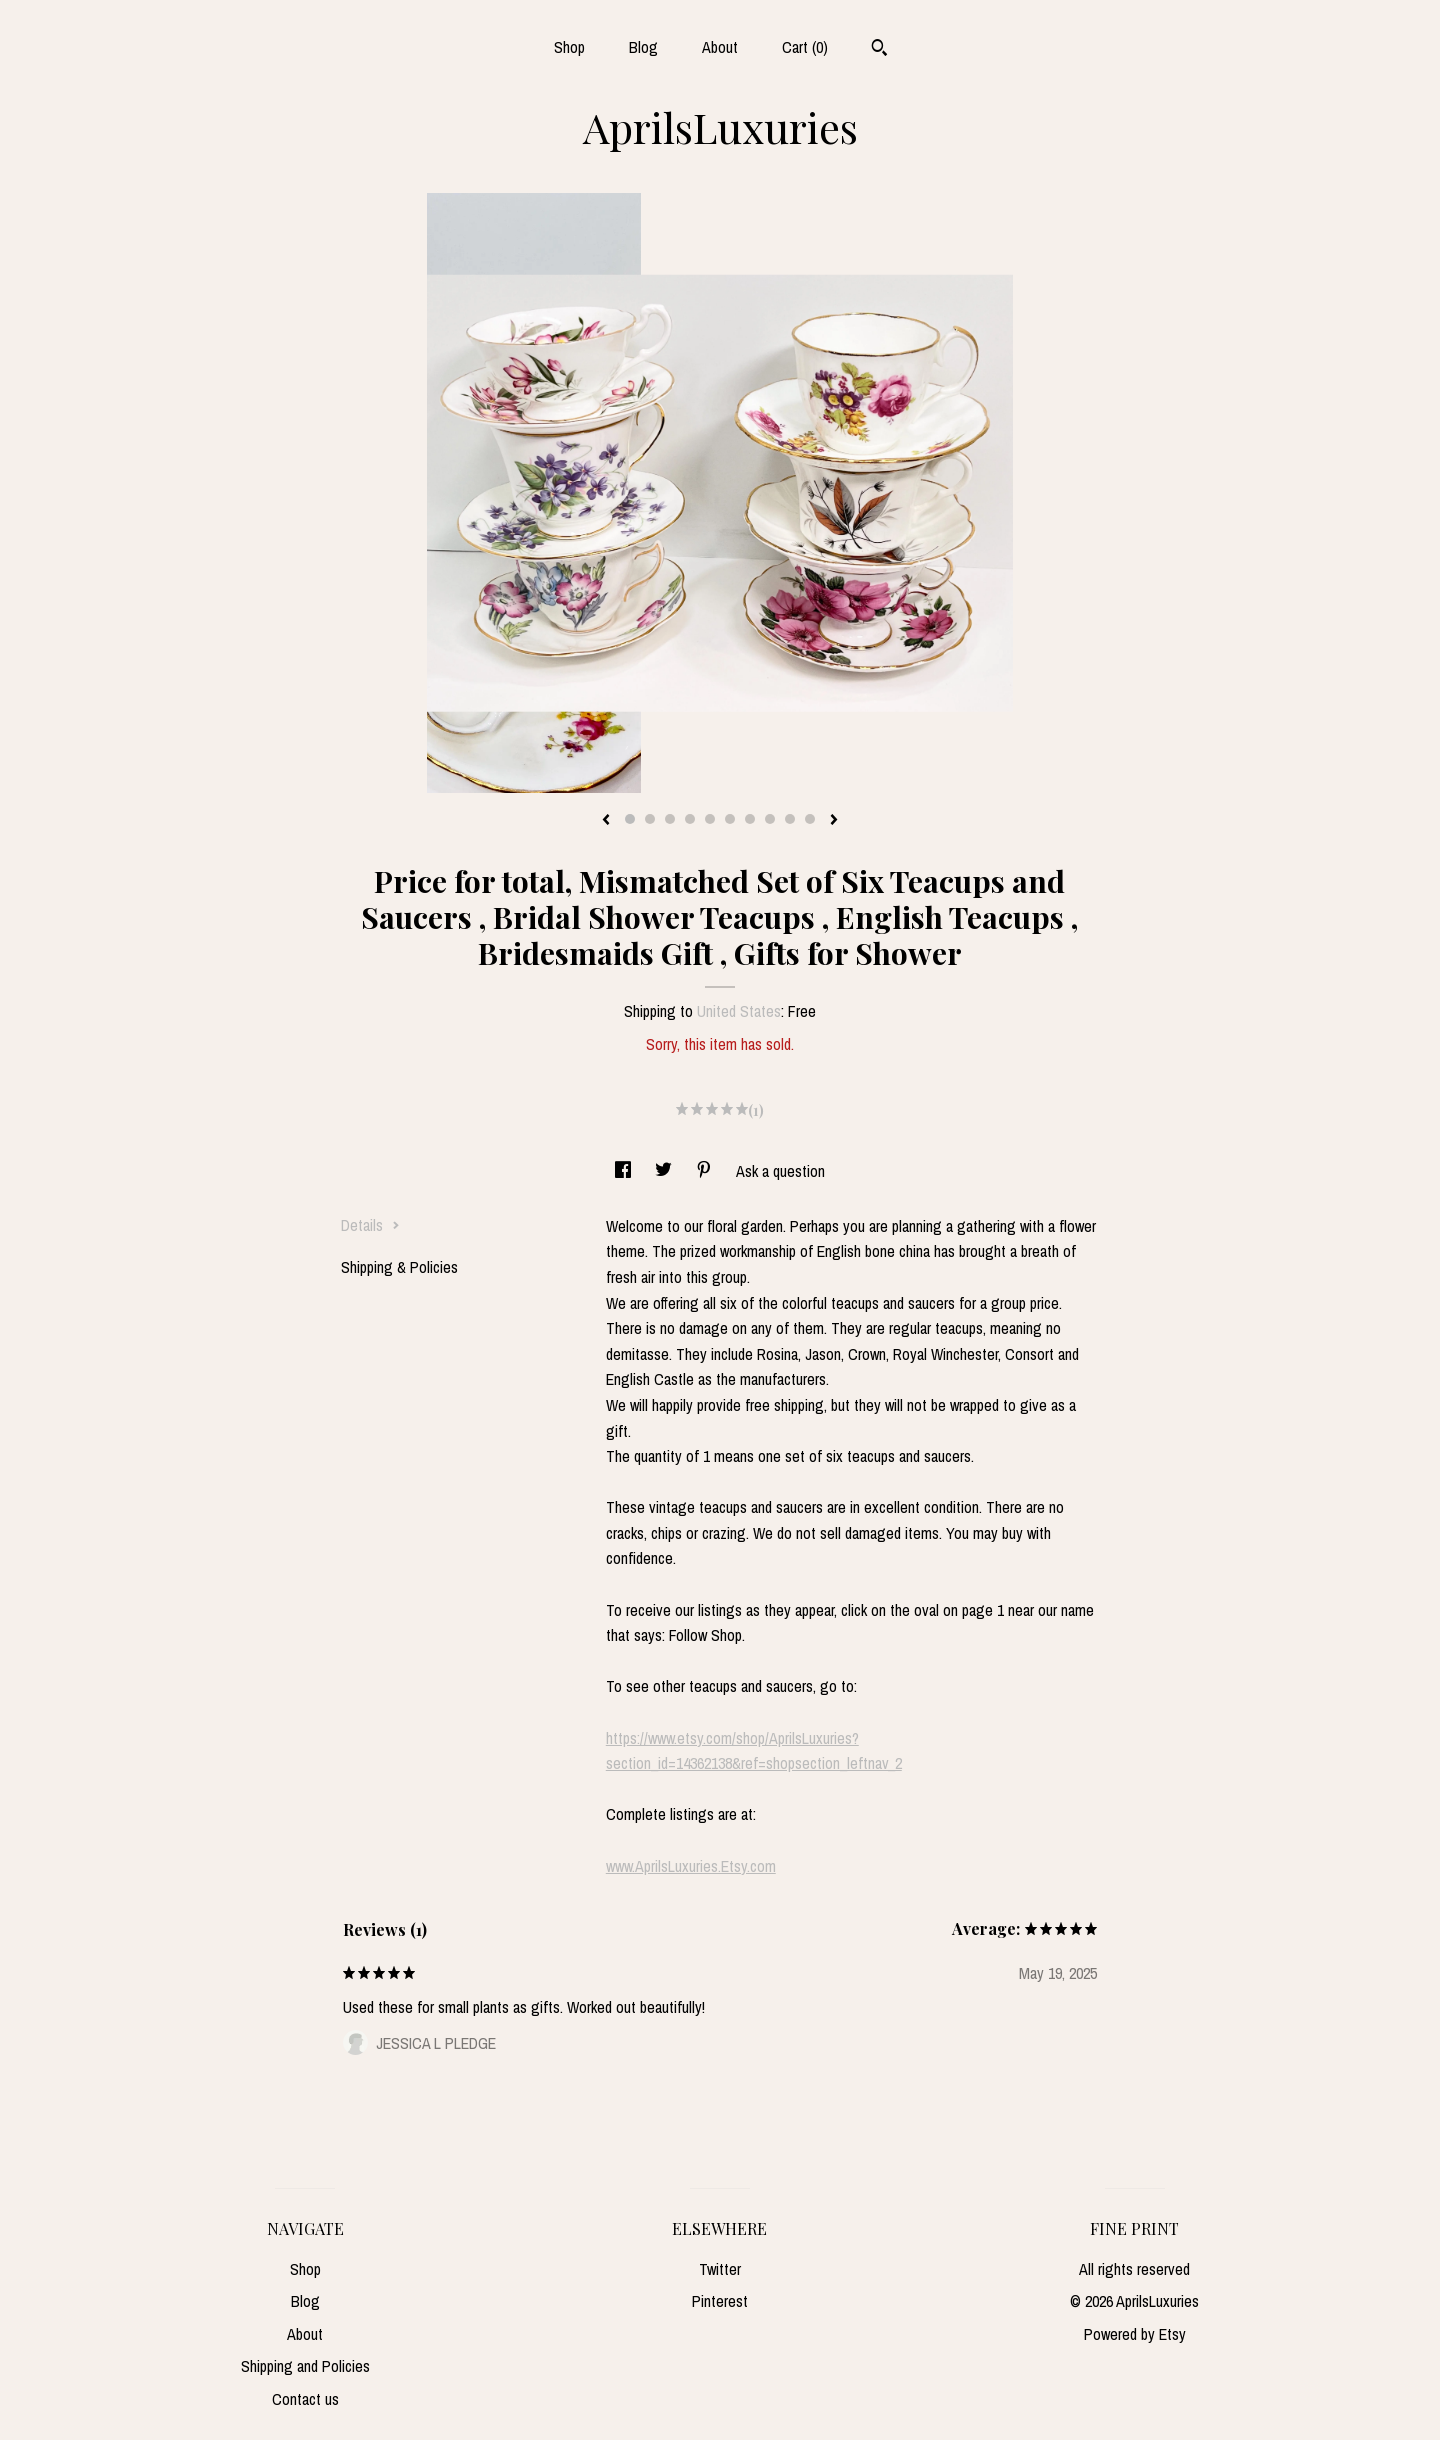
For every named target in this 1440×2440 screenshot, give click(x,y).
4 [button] (690, 819)
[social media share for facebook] (625, 1171)
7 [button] (750, 819)
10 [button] (810, 819)
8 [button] (770, 819)
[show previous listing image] (606, 821)
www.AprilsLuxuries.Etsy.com (691, 1866)
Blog (643, 47)
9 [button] (790, 819)
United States (739, 1011)
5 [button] (710, 819)
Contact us (305, 2399)
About (720, 47)
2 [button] (650, 819)
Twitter (720, 2269)
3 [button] (670, 819)
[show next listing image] (834, 821)
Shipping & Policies (399, 1267)
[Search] (879, 50)
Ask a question (780, 1171)
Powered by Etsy (1135, 2334)
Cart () (805, 47)
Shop (569, 47)
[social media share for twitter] (665, 1171)
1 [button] (630, 819)
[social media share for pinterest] (706, 1171)
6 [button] (730, 819)
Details (370, 1225)
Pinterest (720, 2301)
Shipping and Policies (305, 2366)
